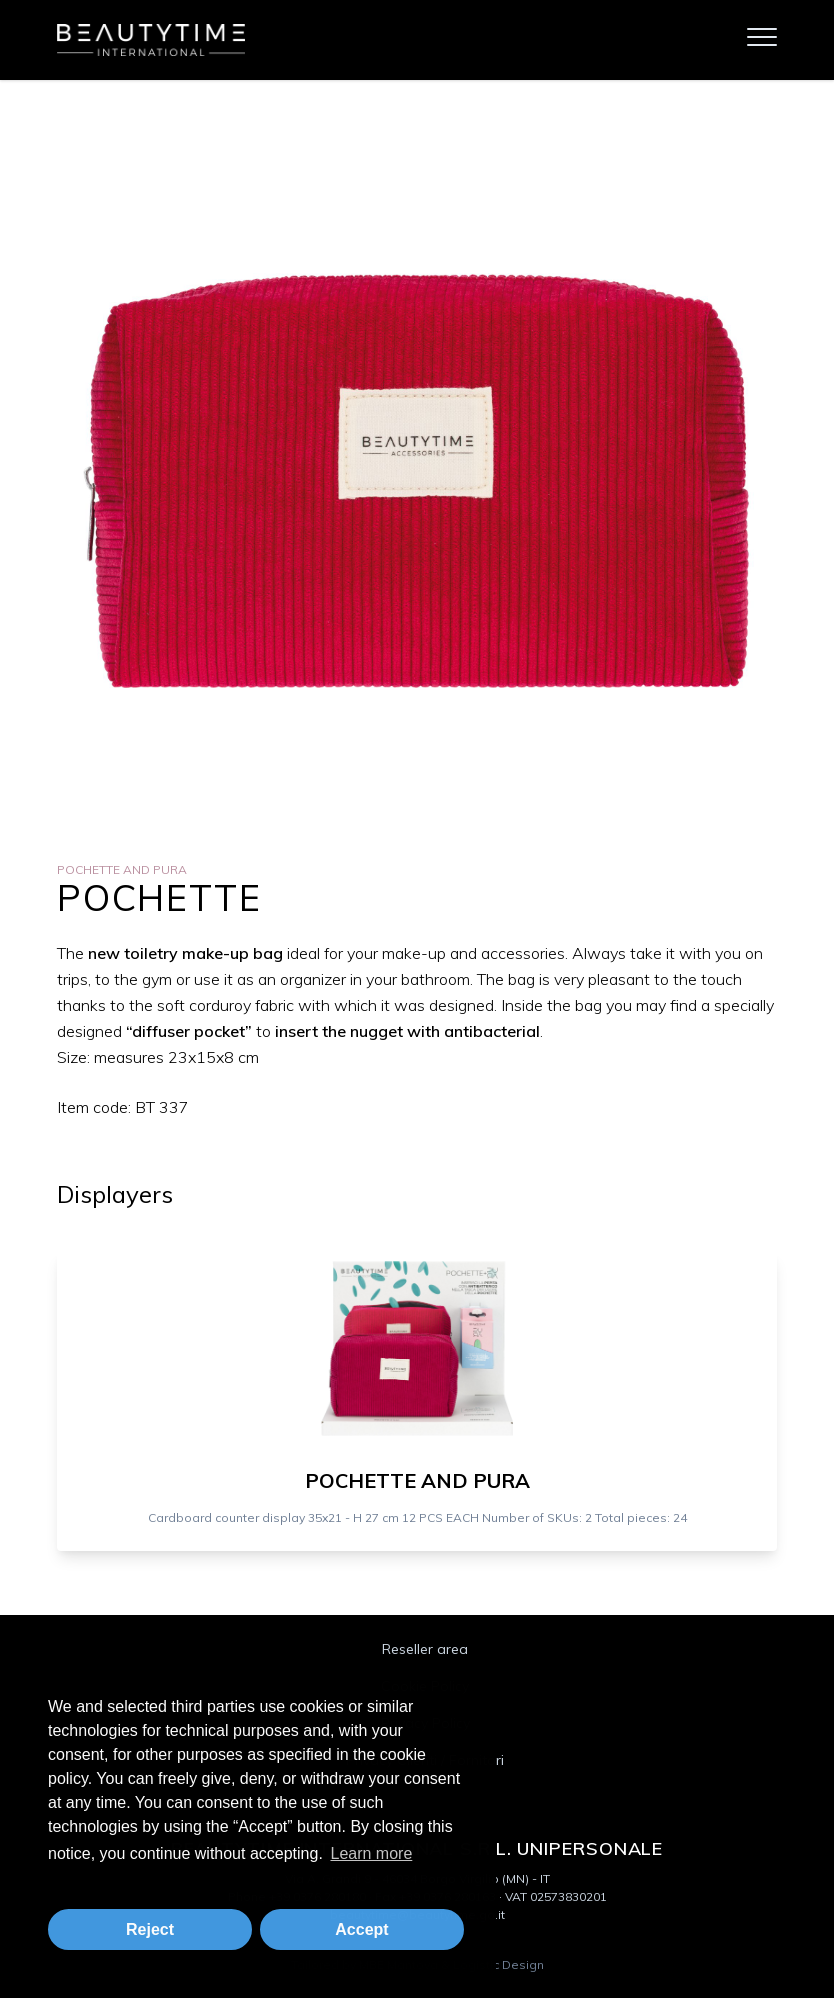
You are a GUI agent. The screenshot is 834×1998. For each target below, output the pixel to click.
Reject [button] (150, 1929)
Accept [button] (361, 1929)
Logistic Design (498, 1964)
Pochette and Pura (122, 869)
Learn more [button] (371, 1853)
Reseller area (425, 1649)
